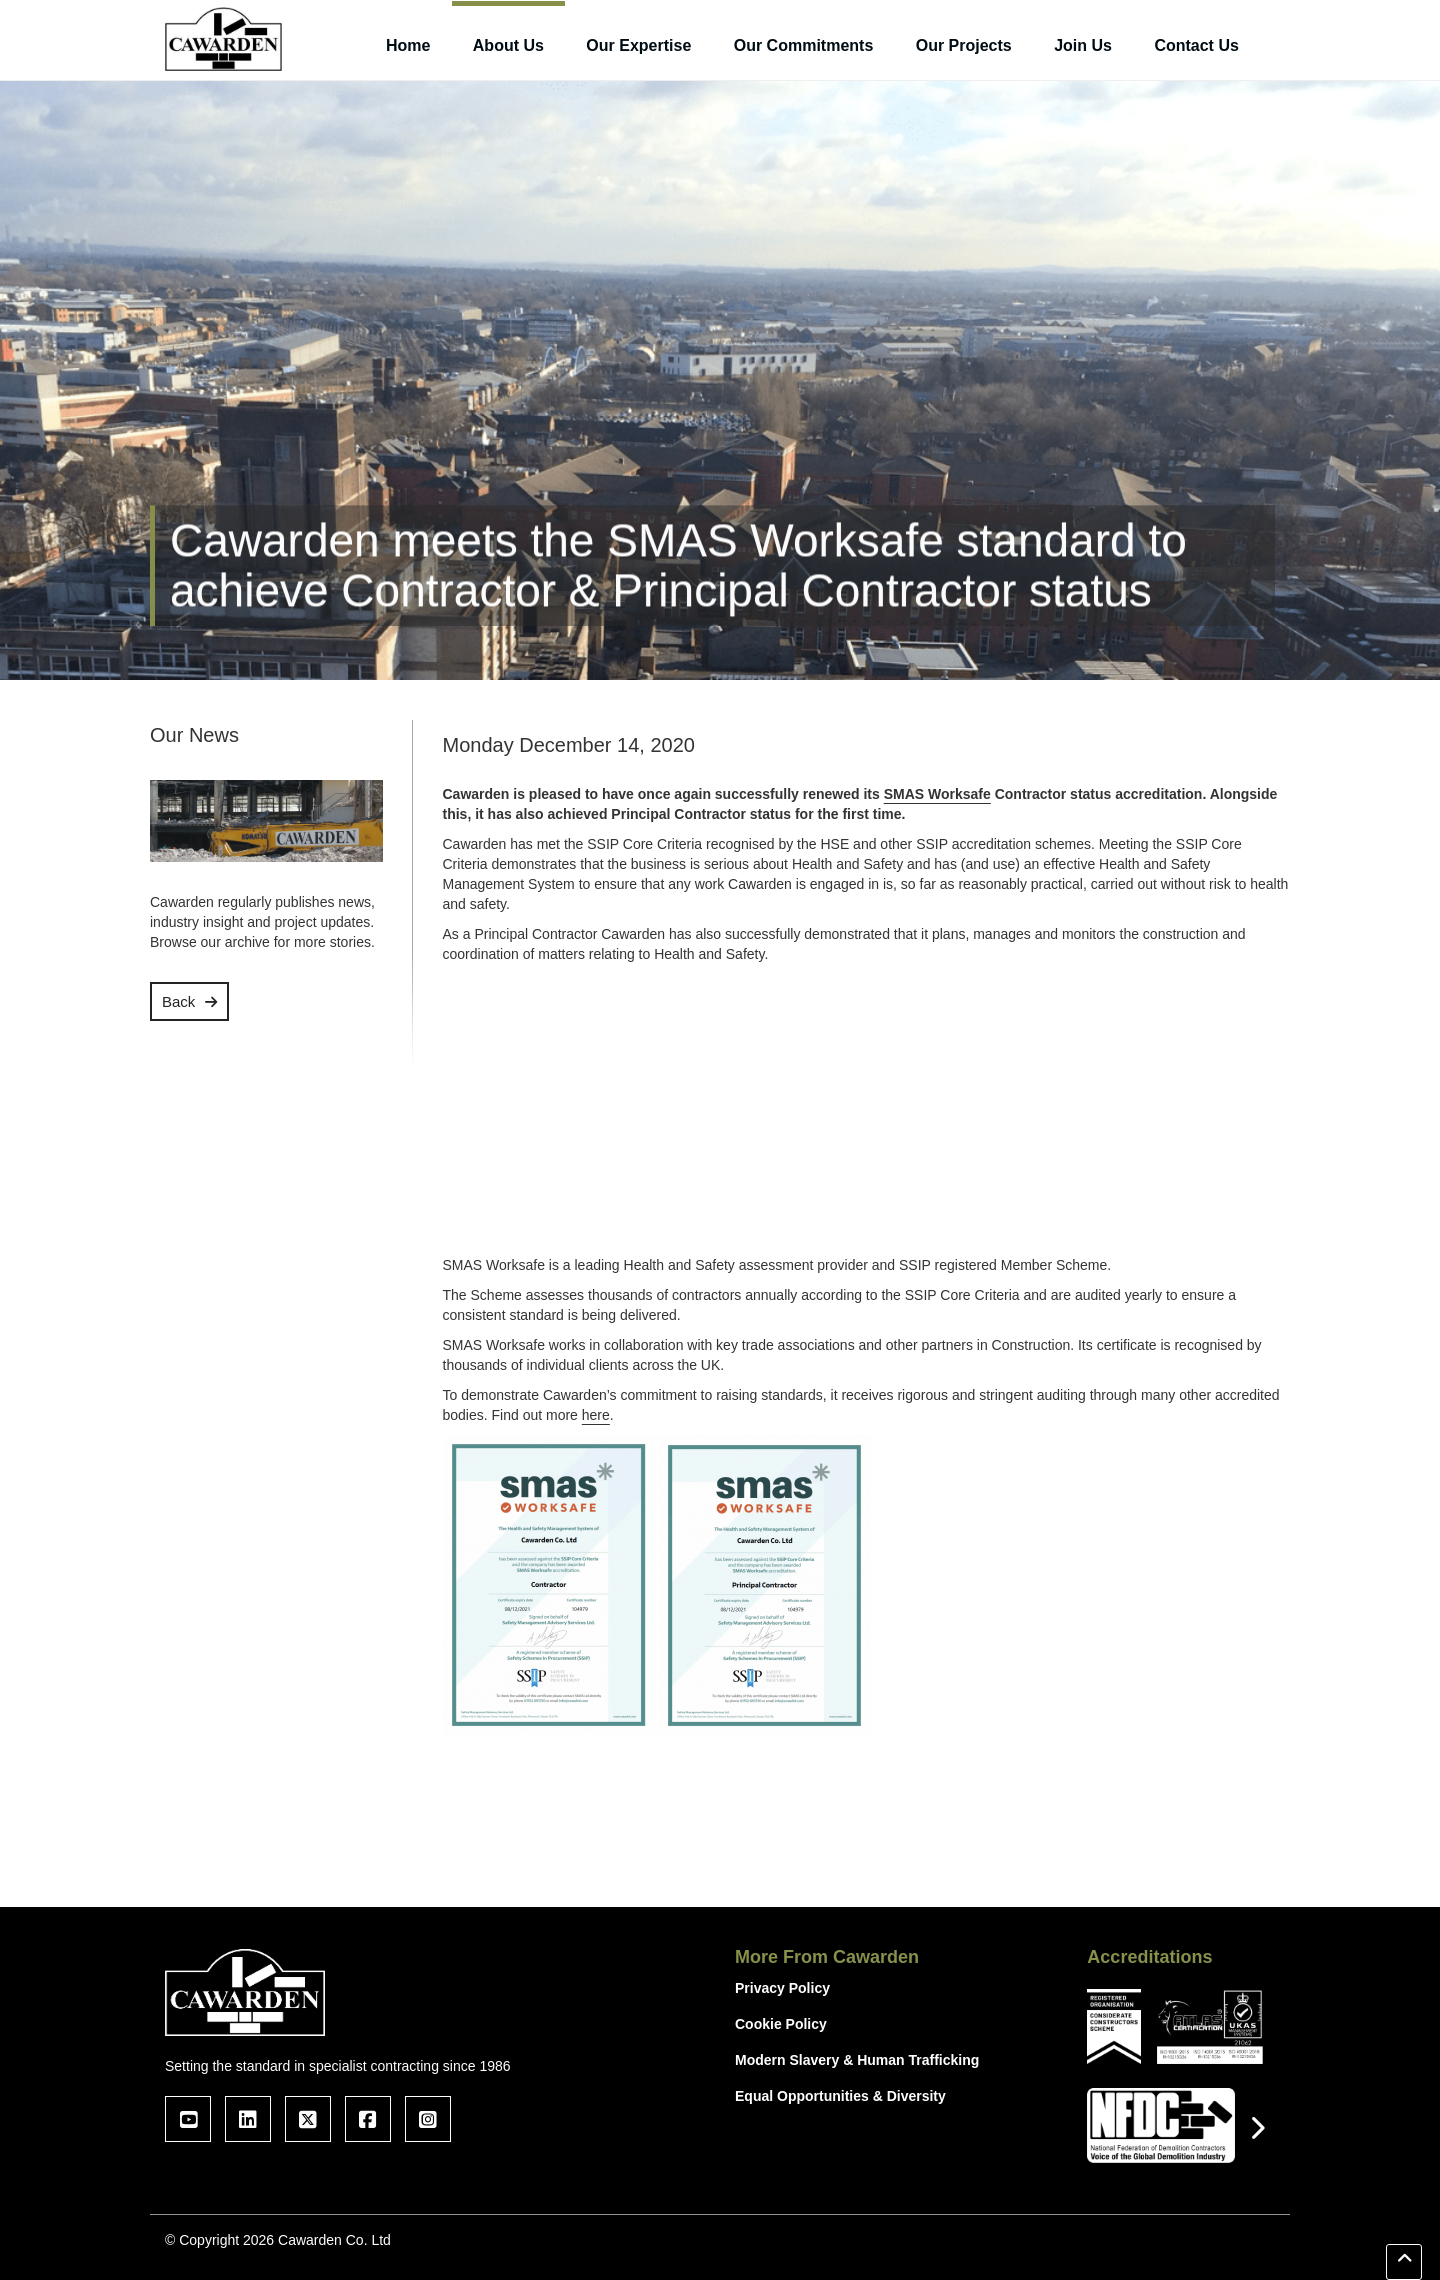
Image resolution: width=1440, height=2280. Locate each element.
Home (408, 45)
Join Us (1083, 45)
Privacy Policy (782, 1988)
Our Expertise (638, 45)
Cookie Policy (781, 2024)
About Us (508, 45)
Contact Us (1196, 45)
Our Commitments (804, 45)
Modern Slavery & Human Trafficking (857, 2060)
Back (178, 1001)
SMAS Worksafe (937, 794)
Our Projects (964, 45)
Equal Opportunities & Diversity (840, 2096)
